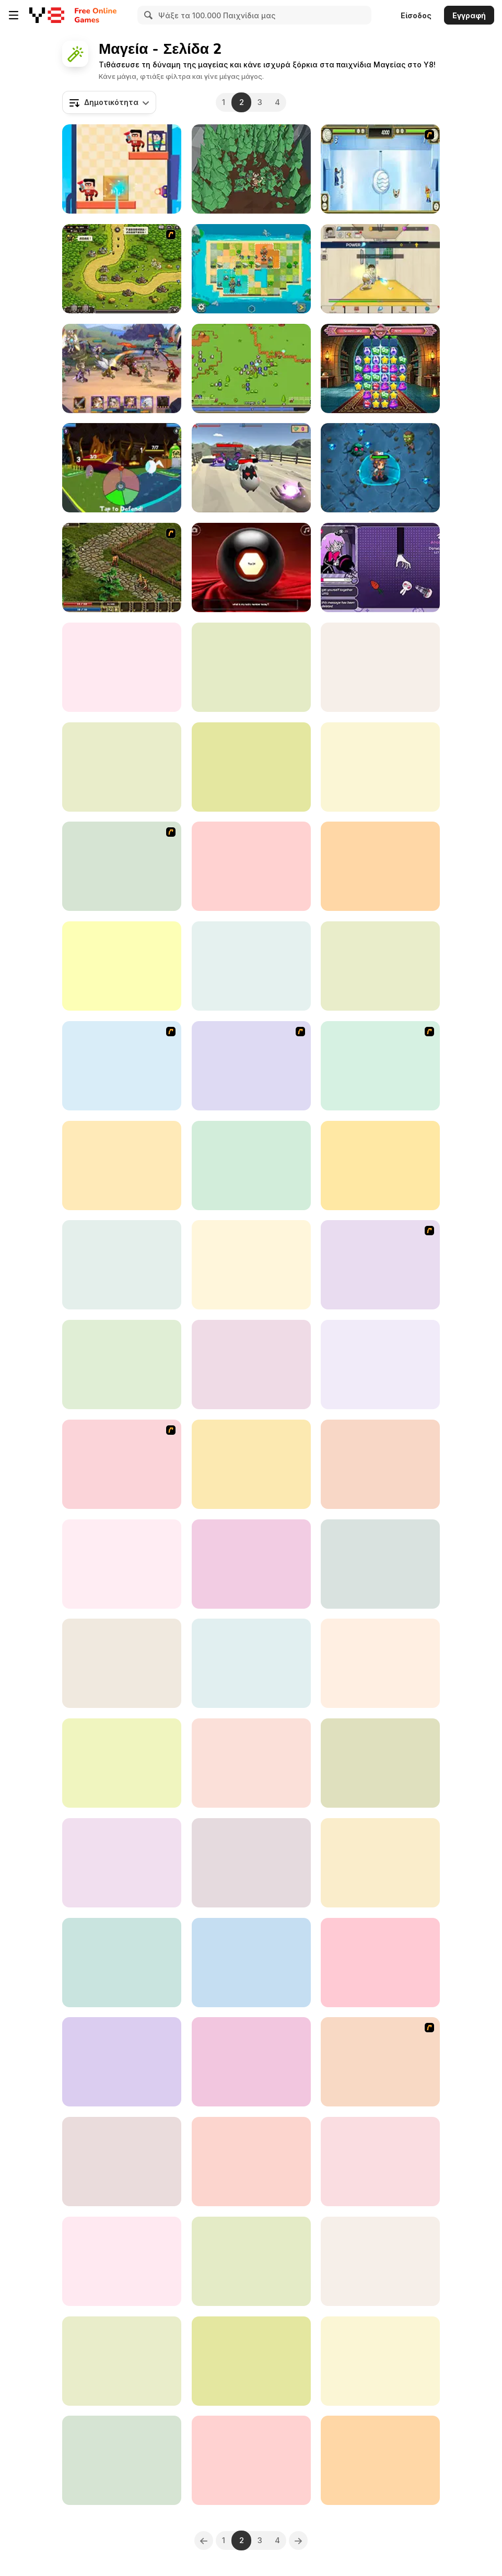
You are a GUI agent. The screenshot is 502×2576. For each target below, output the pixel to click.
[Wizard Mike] (121, 2161)
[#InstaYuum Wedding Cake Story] (121, 667)
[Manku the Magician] (380, 567)
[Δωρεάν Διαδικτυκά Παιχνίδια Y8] (46, 15)
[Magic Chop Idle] (121, 1763)
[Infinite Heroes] (380, 2361)
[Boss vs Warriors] (121, 2261)
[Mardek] (380, 1264)
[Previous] (203, 2540)
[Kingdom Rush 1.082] (121, 268)
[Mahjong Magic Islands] (380, 1663)
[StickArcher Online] (251, 966)
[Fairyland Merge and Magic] (380, 667)
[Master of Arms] (380, 1862)
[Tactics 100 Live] (380, 2061)
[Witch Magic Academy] (121, 1364)
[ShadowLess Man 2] (121, 767)
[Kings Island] (121, 567)
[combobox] (109, 102)
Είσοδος (416, 15)
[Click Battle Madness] (121, 1862)
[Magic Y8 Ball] (251, 567)
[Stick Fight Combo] (121, 2061)
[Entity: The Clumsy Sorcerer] (380, 767)
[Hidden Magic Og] (121, 966)
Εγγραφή (469, 15)
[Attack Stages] (251, 1862)
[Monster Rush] (380, 2460)
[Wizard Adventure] (380, 467)
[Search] (146, 15)
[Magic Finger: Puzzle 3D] (121, 169)
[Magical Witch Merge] (121, 1663)
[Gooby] (251, 2061)
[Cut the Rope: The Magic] (380, 1464)
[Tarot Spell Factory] (380, 966)
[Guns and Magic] (251, 467)
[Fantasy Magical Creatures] (251, 1165)
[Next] (298, 2540)
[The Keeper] (121, 1165)
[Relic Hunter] (251, 368)
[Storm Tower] (380, 1564)
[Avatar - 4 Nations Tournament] (380, 169)
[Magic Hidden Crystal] (251, 1364)
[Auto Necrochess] (380, 1962)
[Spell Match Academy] (380, 368)
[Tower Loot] (380, 1364)
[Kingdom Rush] (121, 1065)
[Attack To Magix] (121, 866)
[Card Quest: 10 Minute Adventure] (121, 467)
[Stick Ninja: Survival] (251, 866)
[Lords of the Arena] (121, 368)
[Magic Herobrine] (251, 1962)
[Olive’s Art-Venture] (251, 2361)
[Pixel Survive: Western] (251, 1464)
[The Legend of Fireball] (380, 268)
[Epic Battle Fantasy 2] (251, 1065)
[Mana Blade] (251, 1264)
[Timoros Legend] (251, 2460)
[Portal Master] (251, 2161)
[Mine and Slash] (380, 866)
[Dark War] (251, 1564)
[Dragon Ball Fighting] (380, 1065)
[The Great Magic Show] (251, 767)
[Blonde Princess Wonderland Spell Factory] (251, 2261)
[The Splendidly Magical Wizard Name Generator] (380, 2261)
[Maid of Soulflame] (121, 1564)
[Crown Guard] (251, 268)
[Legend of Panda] (380, 1165)
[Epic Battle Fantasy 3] (121, 1464)
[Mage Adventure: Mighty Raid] (121, 2361)
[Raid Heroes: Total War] (121, 1264)
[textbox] (109, 102)
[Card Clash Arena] (251, 1763)
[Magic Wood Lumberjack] (251, 169)
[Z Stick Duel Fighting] (121, 2460)
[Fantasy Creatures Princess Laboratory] (251, 667)
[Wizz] (380, 1763)
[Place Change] (121, 1962)
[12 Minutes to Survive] (251, 1663)
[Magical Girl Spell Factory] (380, 2161)
